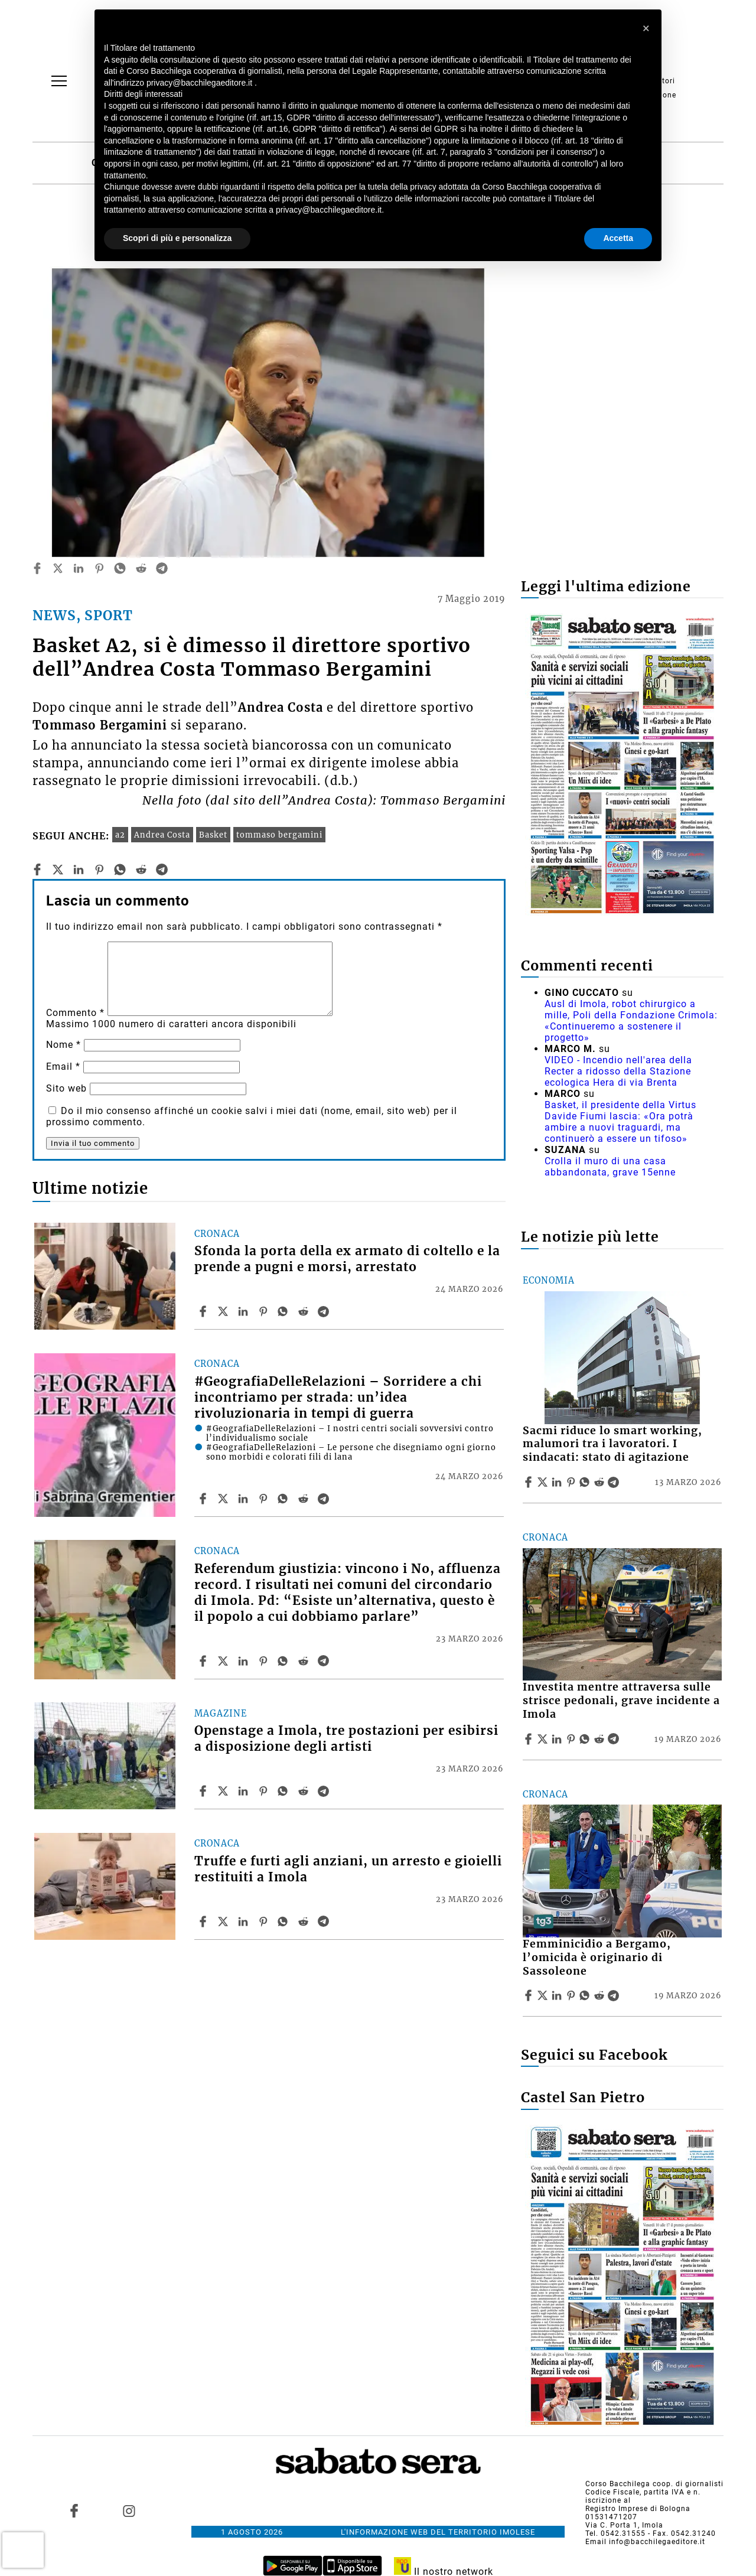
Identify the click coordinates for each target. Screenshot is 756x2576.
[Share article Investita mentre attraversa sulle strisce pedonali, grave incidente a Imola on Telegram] (615, 1739)
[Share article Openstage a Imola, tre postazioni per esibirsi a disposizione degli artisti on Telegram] (325, 1791)
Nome (63, 1044)
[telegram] (161, 568)
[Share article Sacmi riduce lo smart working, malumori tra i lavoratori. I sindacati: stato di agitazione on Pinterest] (572, 1482)
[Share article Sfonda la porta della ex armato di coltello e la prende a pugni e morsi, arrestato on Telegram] (325, 1311)
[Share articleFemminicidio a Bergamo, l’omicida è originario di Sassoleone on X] (544, 1995)
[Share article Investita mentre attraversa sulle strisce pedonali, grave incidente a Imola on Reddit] (601, 1739)
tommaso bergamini (279, 834)
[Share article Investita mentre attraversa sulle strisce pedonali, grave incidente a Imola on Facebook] (530, 1739)
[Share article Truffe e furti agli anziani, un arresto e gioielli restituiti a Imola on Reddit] (305, 1921)
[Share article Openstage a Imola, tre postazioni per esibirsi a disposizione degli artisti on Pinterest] (265, 1791)
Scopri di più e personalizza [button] (177, 238)
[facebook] (37, 568)
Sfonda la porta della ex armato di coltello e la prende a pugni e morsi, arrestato (347, 1259)
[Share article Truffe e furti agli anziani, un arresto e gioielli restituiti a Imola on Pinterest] (265, 1921)
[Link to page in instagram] (129, 2510)
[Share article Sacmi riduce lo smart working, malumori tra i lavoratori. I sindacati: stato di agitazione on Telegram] (615, 1482)
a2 (120, 834)
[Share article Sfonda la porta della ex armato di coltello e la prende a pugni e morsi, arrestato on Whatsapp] (285, 1311)
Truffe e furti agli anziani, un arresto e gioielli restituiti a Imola (348, 1869)
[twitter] (57, 568)
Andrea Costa (162, 834)
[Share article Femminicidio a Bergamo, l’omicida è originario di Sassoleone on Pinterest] (572, 1995)
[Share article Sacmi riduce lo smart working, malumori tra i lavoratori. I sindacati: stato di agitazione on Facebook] (530, 1482)
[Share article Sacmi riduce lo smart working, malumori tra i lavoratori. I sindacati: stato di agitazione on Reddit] (601, 1482)
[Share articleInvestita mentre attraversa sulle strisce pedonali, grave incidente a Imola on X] (544, 1739)
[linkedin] (78, 568)
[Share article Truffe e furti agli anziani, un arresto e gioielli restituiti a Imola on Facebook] (204, 1921)
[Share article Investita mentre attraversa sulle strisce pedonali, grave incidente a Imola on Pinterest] (572, 1739)
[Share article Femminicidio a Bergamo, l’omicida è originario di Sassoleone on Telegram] (615, 1995)
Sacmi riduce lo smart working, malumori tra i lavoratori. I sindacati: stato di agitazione (612, 1444)
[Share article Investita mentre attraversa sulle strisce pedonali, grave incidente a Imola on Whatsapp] (586, 1739)
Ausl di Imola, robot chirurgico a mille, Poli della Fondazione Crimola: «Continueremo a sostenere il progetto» (631, 1020)
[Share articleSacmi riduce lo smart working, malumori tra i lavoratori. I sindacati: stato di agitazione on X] (544, 1482)
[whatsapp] (119, 568)
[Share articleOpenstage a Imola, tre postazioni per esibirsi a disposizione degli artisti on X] (224, 1791)
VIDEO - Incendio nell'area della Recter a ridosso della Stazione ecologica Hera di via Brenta (618, 1071)
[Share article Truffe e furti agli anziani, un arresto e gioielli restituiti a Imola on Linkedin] (244, 1921)
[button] (646, 28)
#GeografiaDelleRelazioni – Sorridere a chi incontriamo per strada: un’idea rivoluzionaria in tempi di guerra (338, 1397)
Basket (213, 834)
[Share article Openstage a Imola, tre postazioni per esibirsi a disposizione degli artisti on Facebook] (204, 1791)
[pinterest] (99, 568)
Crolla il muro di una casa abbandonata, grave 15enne (610, 1166)
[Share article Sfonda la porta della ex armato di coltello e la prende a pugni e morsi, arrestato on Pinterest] (265, 1311)
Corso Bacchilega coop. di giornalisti (654, 2484)
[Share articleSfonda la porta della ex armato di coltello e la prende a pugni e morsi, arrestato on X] (224, 1311)
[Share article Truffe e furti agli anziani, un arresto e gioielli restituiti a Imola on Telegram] (325, 1921)
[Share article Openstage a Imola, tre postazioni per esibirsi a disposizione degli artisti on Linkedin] (244, 1791)
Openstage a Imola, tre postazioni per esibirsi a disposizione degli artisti (346, 1738)
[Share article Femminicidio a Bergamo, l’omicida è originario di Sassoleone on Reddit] (601, 1995)
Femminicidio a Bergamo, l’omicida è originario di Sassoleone (597, 1957)
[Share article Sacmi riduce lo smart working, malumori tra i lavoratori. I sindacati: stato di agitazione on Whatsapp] (586, 1482)
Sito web (66, 1088)
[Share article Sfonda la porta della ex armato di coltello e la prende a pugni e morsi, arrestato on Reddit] (305, 1311)
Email (63, 1066)
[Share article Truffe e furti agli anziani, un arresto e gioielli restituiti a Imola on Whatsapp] (285, 1921)
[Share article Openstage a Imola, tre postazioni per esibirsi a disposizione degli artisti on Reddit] (305, 1791)
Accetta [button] (618, 238)
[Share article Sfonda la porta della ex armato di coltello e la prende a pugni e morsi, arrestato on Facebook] (204, 1311)
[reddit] (141, 568)
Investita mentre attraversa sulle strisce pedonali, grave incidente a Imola (621, 1701)
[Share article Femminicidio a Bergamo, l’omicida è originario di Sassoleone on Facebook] (530, 1995)
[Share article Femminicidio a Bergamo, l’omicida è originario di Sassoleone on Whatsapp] (586, 1995)
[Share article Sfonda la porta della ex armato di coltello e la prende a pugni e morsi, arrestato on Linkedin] (244, 1311)
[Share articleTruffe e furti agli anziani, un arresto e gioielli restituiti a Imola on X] (224, 1921)
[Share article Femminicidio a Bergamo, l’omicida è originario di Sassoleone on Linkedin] (558, 1995)
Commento (75, 1012)
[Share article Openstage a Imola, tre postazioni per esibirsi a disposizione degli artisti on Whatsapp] (285, 1791)
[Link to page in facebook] (74, 2510)
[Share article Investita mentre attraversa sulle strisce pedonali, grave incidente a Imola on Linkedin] (558, 1739)
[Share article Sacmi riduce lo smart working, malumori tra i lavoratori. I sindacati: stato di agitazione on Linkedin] (558, 1482)
